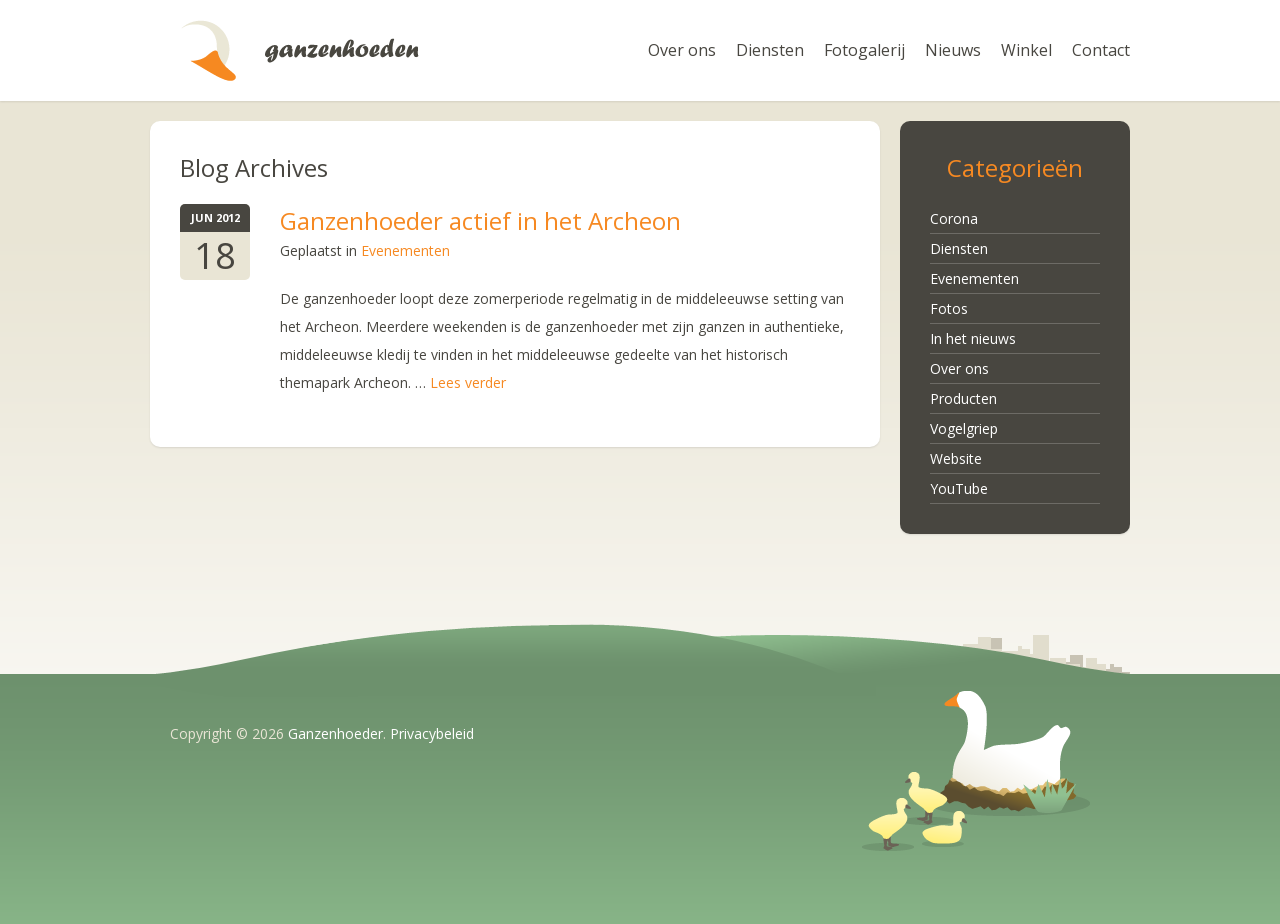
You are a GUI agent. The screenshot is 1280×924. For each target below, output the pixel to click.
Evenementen (405, 250)
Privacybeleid (432, 733)
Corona (954, 218)
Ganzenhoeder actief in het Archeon (480, 220)
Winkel (1026, 50)
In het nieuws (973, 338)
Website (956, 458)
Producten (963, 398)
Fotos (949, 308)
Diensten (770, 50)
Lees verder (468, 382)
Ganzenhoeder (300, 50)
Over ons (682, 50)
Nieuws (953, 50)
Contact (1101, 50)
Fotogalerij (864, 50)
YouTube (959, 488)
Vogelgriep (964, 428)
